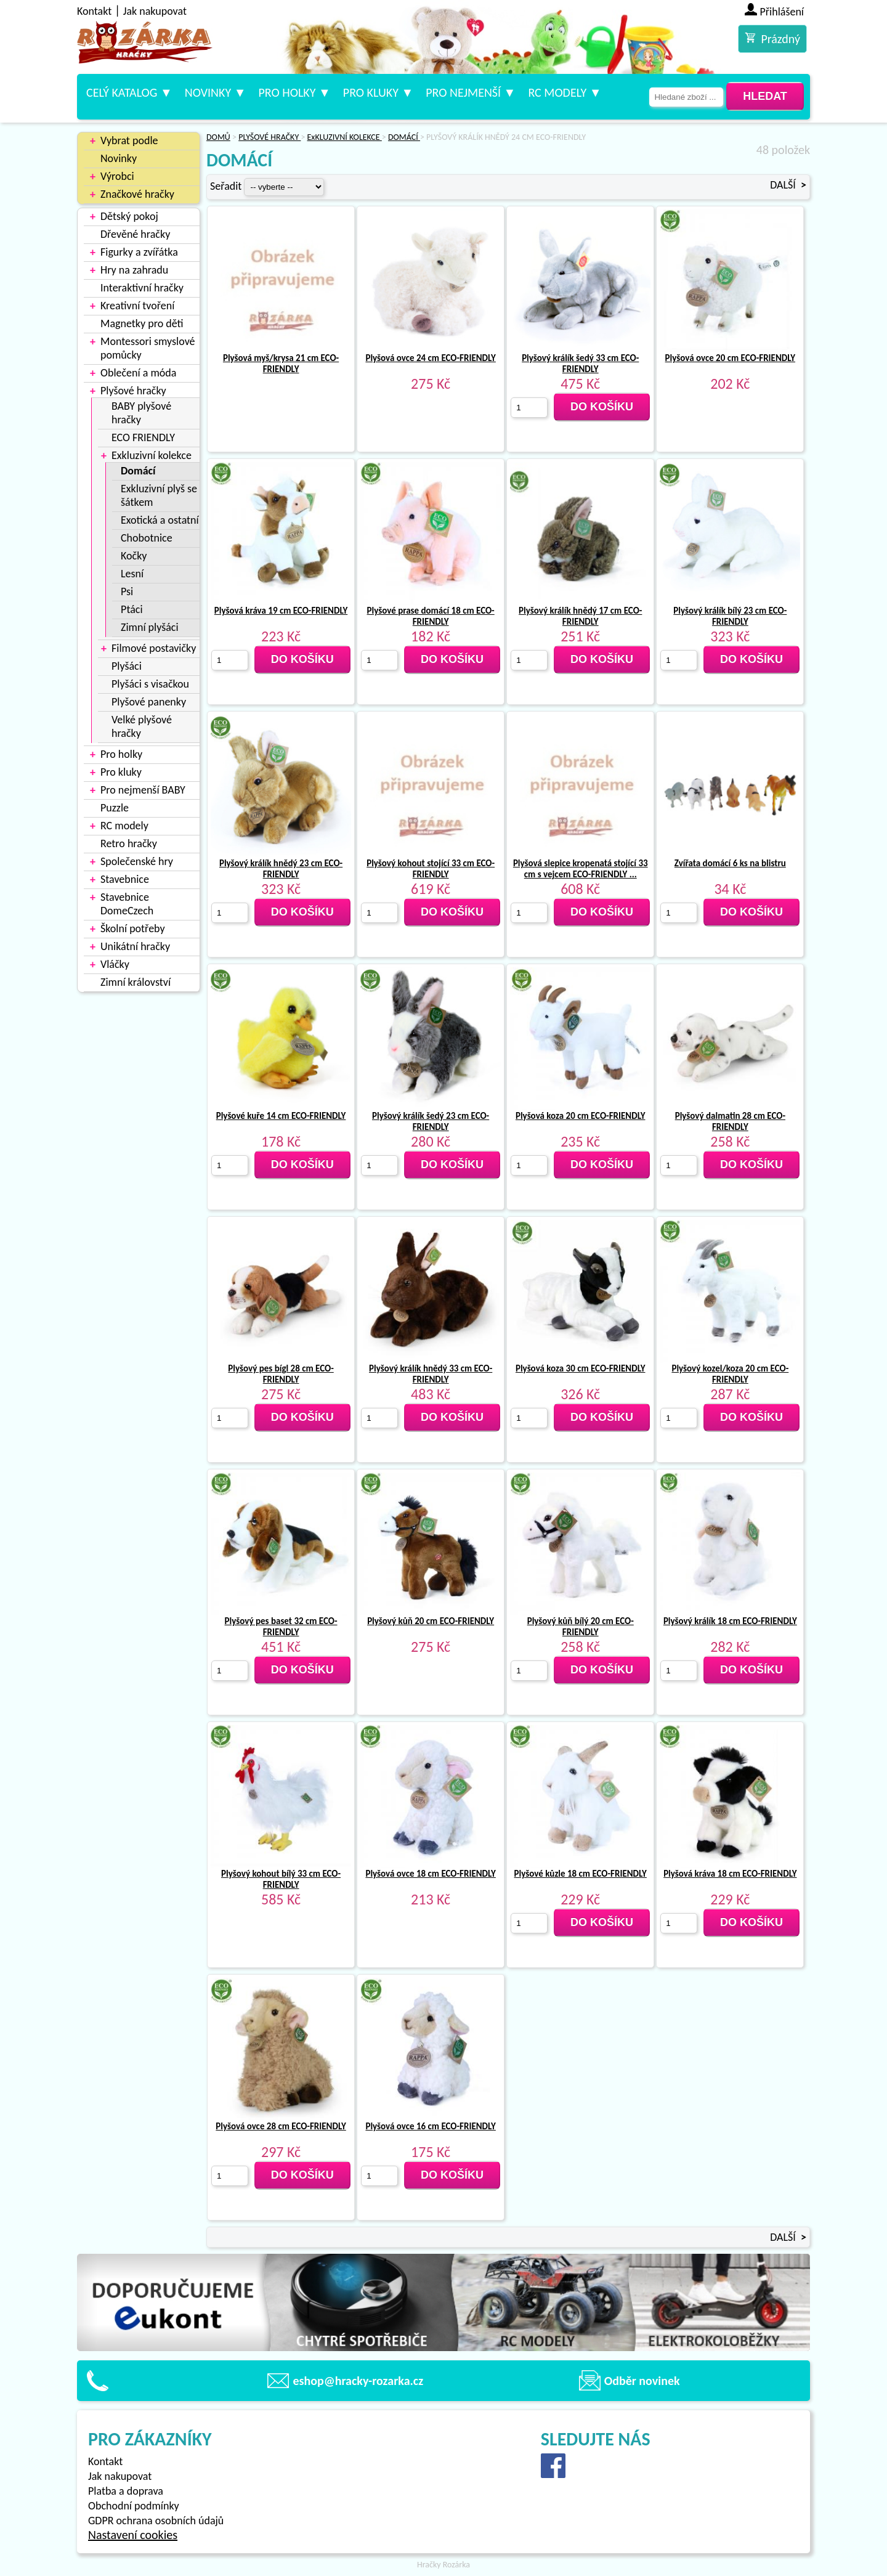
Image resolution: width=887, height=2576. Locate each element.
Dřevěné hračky (135, 234)
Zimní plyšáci (150, 627)
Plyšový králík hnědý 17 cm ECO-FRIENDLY (580, 616)
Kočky (134, 556)
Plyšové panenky (148, 702)
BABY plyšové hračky (141, 412)
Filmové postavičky (153, 648)
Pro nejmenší (463, 92)
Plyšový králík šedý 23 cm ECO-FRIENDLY (430, 1121)
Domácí (138, 470)
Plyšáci (126, 666)
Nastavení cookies (132, 2534)
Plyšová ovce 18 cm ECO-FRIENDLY (430, 1873)
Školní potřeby (132, 928)
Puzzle (114, 808)
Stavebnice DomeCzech (126, 903)
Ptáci (132, 609)
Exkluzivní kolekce (151, 455)
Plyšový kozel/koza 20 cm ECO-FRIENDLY (729, 1374)
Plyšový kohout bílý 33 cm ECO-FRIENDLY (281, 1879)
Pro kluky (371, 92)
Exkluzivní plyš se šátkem (159, 495)
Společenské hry (136, 861)
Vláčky (114, 964)
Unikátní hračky (135, 946)
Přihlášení (782, 11)
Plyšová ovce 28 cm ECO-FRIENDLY (281, 2126)
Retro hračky (128, 843)
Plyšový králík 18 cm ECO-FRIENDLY (730, 1621)
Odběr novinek (642, 2380)
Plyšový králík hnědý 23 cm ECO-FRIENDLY (280, 869)
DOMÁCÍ (404, 137)
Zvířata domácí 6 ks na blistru (730, 863)
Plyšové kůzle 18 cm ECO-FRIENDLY (580, 1873)
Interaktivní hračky (142, 288)
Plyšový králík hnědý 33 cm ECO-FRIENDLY (430, 1374)
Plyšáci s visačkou (150, 684)
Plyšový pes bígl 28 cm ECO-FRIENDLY (280, 1374)
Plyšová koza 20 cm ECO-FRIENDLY (581, 1115)
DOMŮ (218, 137)
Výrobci (117, 176)
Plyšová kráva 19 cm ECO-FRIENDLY (280, 610)
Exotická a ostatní (160, 520)
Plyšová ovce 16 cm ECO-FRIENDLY (430, 2126)
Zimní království (135, 982)
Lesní (132, 573)
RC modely (557, 92)
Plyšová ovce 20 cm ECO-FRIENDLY (730, 358)
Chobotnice (146, 538)
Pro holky (286, 92)
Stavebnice (124, 879)
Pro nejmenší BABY (142, 790)
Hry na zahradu (134, 270)
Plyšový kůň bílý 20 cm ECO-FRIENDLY (580, 1626)
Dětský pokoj (129, 216)
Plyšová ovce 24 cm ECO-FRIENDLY (430, 358)
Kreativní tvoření (137, 305)
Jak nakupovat (155, 11)
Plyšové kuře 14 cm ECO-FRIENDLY (281, 1115)
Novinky (208, 92)
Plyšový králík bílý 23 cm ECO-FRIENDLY (730, 616)
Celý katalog (121, 92)
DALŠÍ (788, 185)
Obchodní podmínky (133, 2506)
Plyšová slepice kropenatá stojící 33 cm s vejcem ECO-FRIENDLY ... (580, 869)
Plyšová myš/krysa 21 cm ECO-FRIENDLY (281, 363)
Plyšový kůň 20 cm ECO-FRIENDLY (430, 1621)
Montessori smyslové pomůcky (147, 348)
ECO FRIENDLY (143, 437)
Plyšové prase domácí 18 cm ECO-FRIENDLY (431, 616)
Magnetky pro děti (142, 323)
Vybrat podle (129, 140)
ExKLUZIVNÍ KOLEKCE (344, 137)
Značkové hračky (137, 194)
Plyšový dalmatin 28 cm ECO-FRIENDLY (730, 1121)
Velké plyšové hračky (141, 726)
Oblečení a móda (138, 373)
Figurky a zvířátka (139, 252)
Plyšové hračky (133, 390)
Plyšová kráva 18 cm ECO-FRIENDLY (729, 1873)
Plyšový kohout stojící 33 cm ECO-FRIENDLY (431, 869)
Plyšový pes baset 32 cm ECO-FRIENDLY (281, 1626)
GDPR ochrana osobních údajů (156, 2520)
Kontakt (94, 11)
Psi (127, 591)
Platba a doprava (125, 2491)
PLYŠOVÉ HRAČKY (269, 137)
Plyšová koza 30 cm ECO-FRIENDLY (581, 1368)
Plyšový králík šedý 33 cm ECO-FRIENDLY (580, 363)
